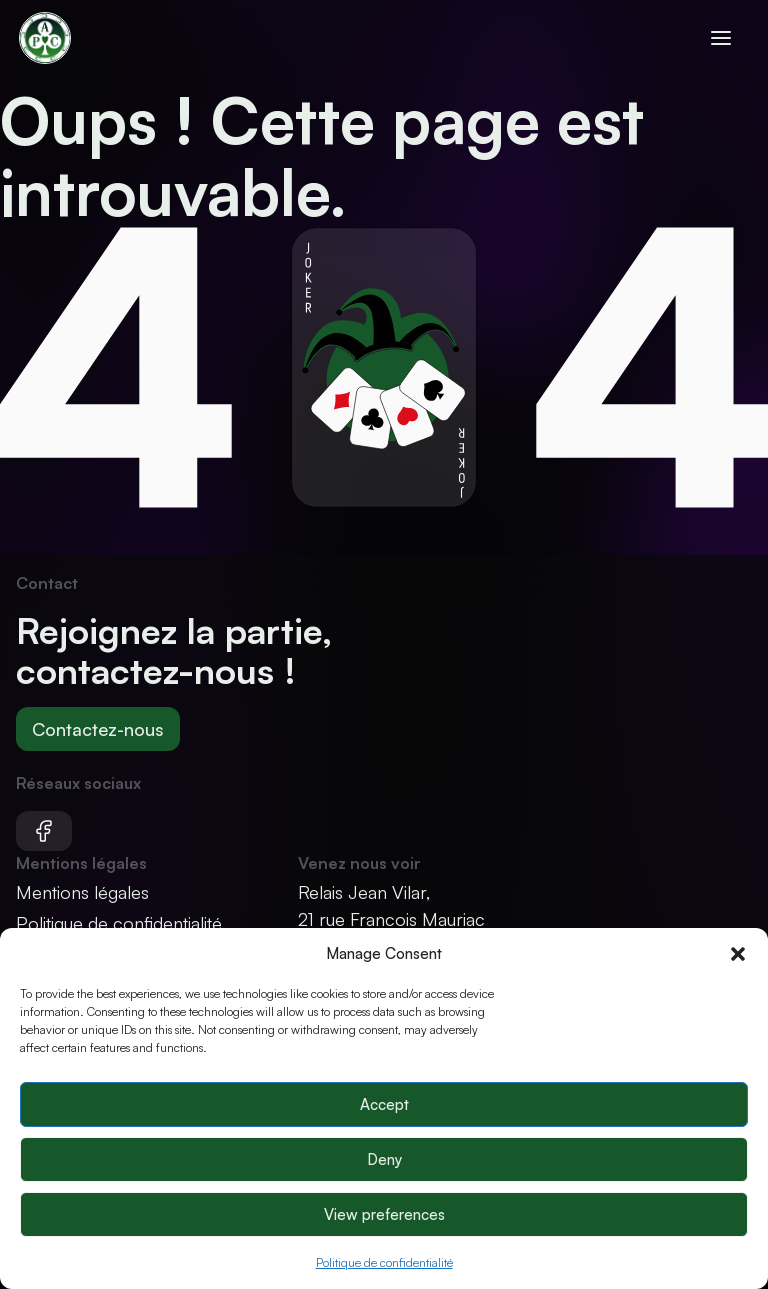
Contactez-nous (98, 729)
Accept (384, 1104)
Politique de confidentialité (384, 1262)
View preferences (384, 1214)
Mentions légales (82, 892)
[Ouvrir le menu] (721, 41)
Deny (384, 1159)
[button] (738, 954)
